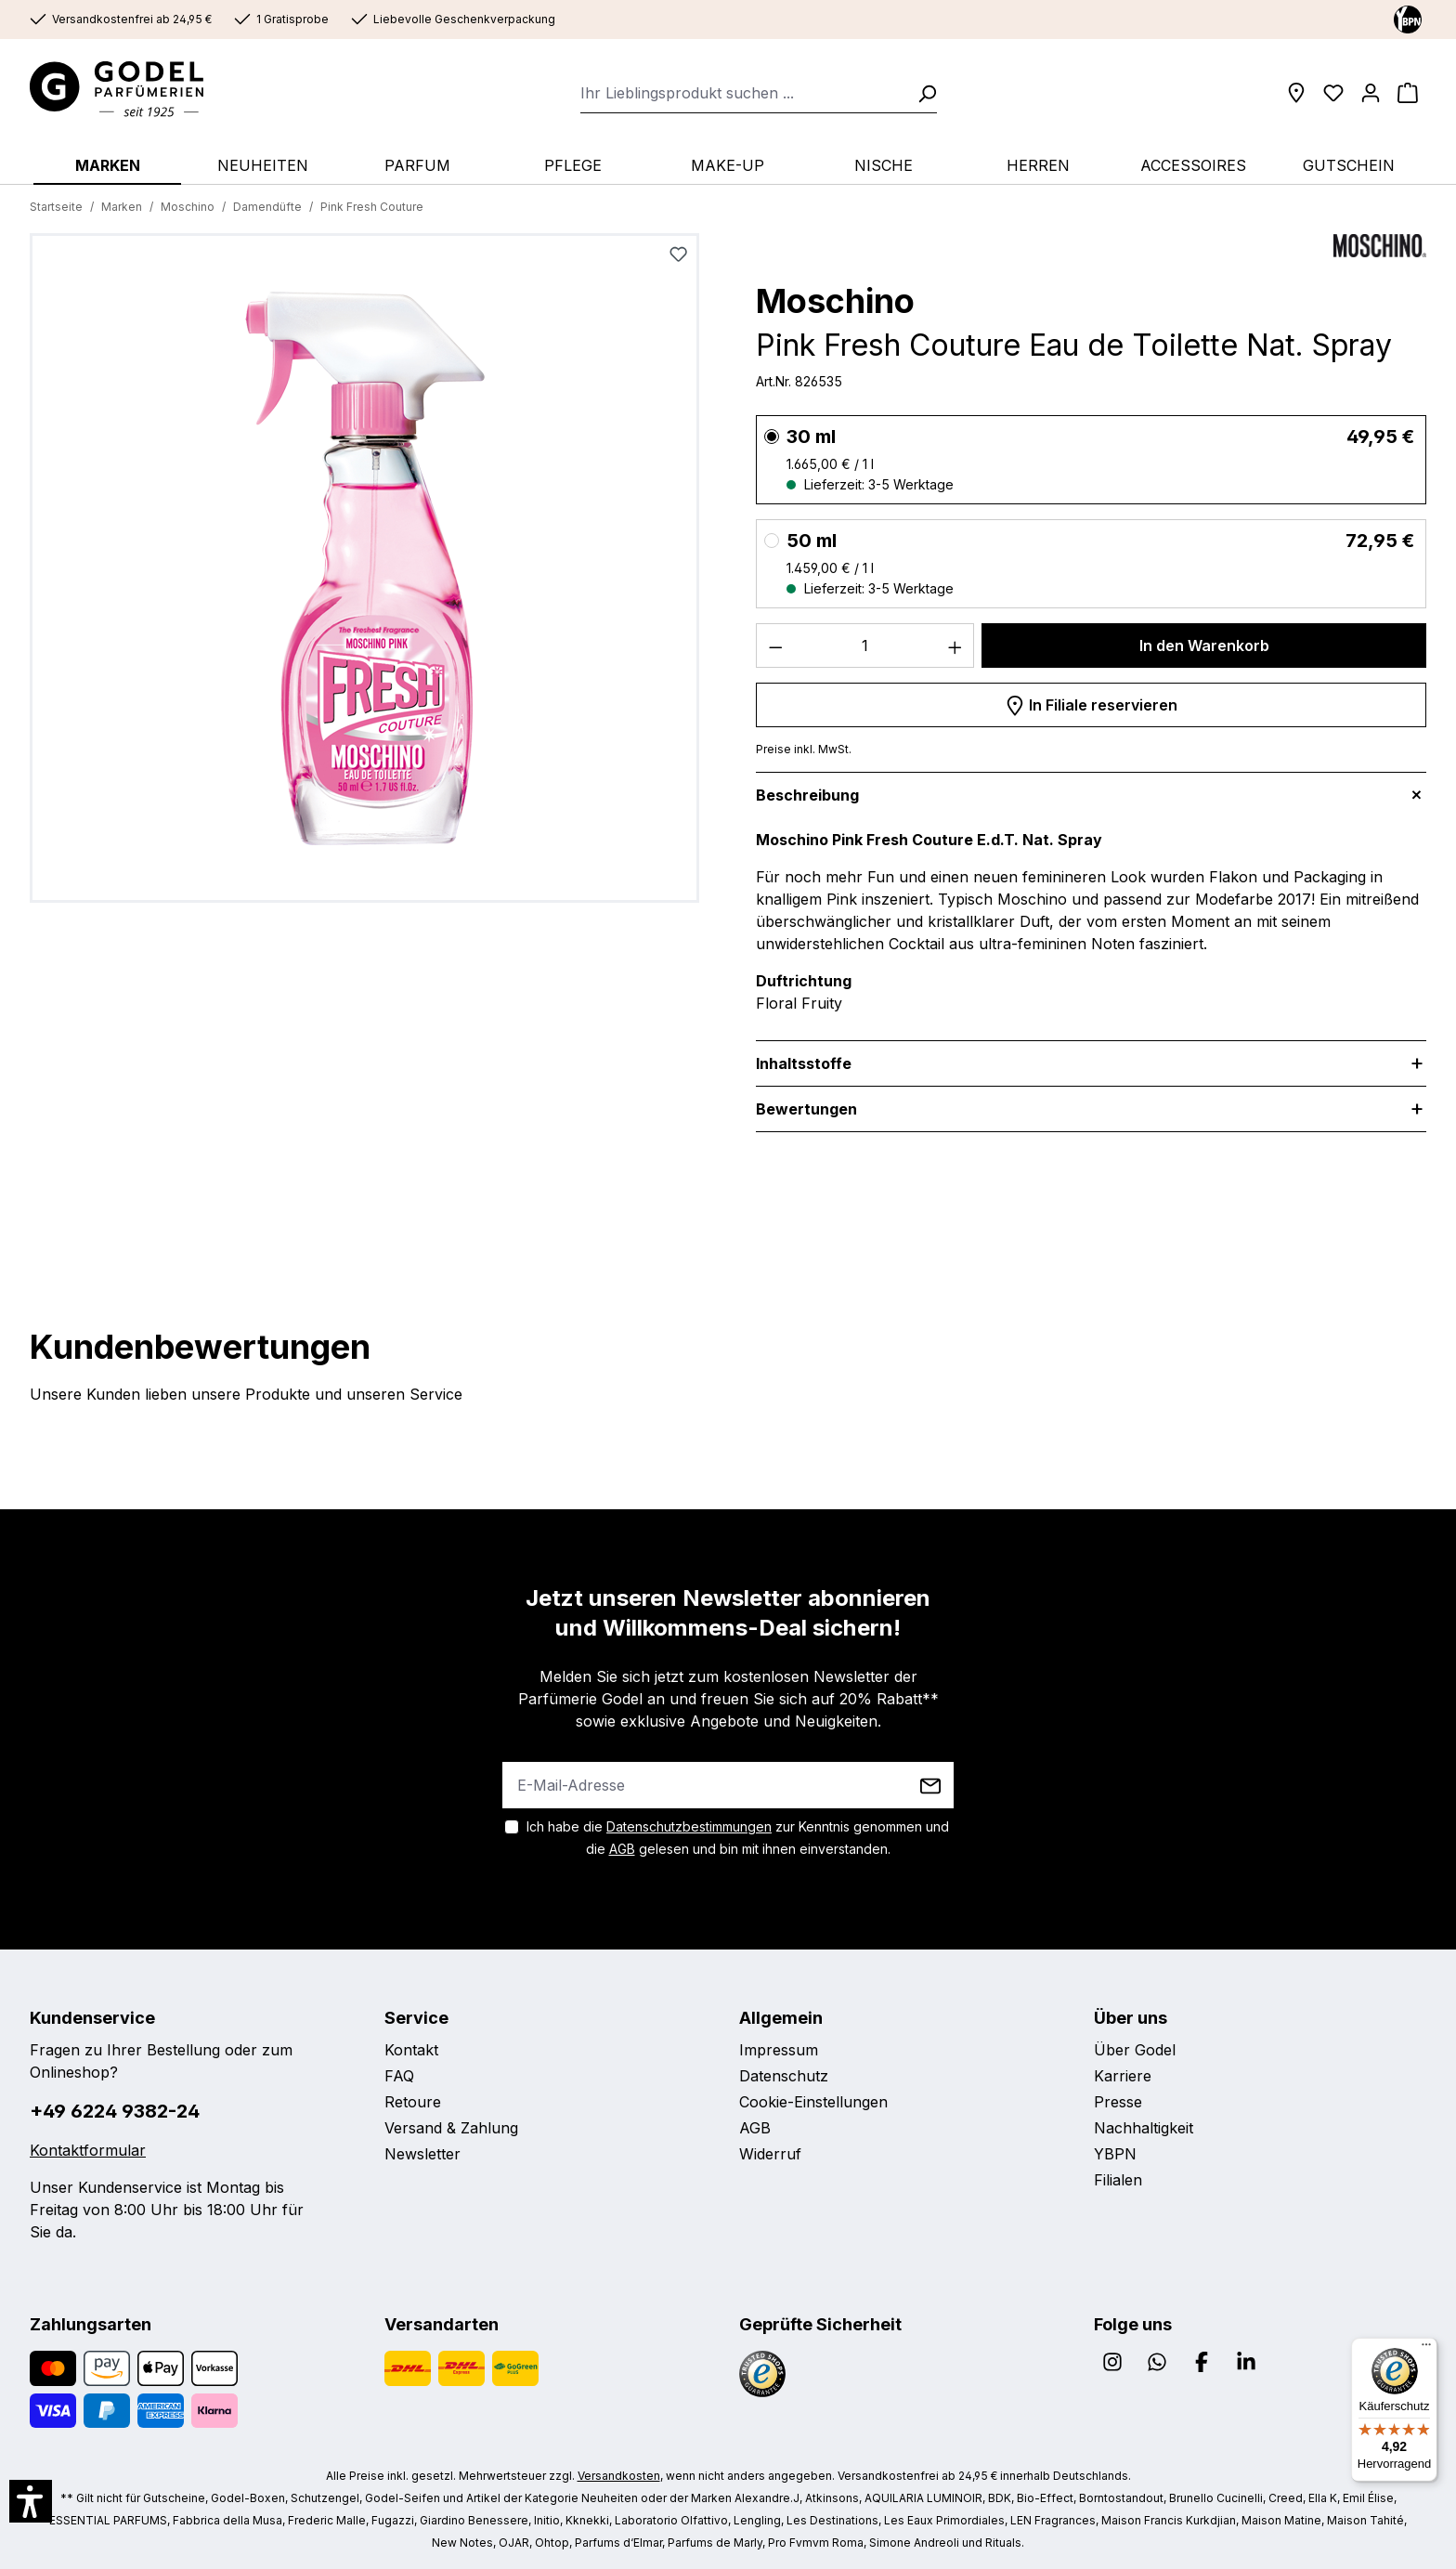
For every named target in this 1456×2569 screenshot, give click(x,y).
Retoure (412, 2102)
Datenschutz (783, 2076)
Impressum (778, 2050)
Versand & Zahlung (451, 2128)
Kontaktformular (88, 2150)
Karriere (1122, 2076)
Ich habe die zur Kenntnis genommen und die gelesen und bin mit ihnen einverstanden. (737, 1838)
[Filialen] (1296, 92)
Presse (1118, 2102)
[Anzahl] (865, 645)
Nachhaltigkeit (1143, 2128)
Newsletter (422, 2154)
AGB (622, 1849)
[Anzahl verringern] (775, 645)
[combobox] (743, 92)
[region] (365, 575)
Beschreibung (807, 795)
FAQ (399, 2076)
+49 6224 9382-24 (115, 2111)
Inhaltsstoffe (804, 1063)
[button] (30, 2501)
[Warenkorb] (1407, 92)
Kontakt (411, 2050)
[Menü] (1426, 2349)
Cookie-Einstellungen (813, 2102)
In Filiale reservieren (1091, 702)
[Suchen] (921, 92)
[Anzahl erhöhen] (955, 645)
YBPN (1115, 2154)
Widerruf (770, 2154)
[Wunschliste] (1333, 92)
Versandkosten (619, 2476)
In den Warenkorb (1204, 645)
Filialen (1118, 2180)
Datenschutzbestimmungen (689, 1826)
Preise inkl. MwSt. (804, 749)
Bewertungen (806, 1109)
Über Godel (1135, 2050)
